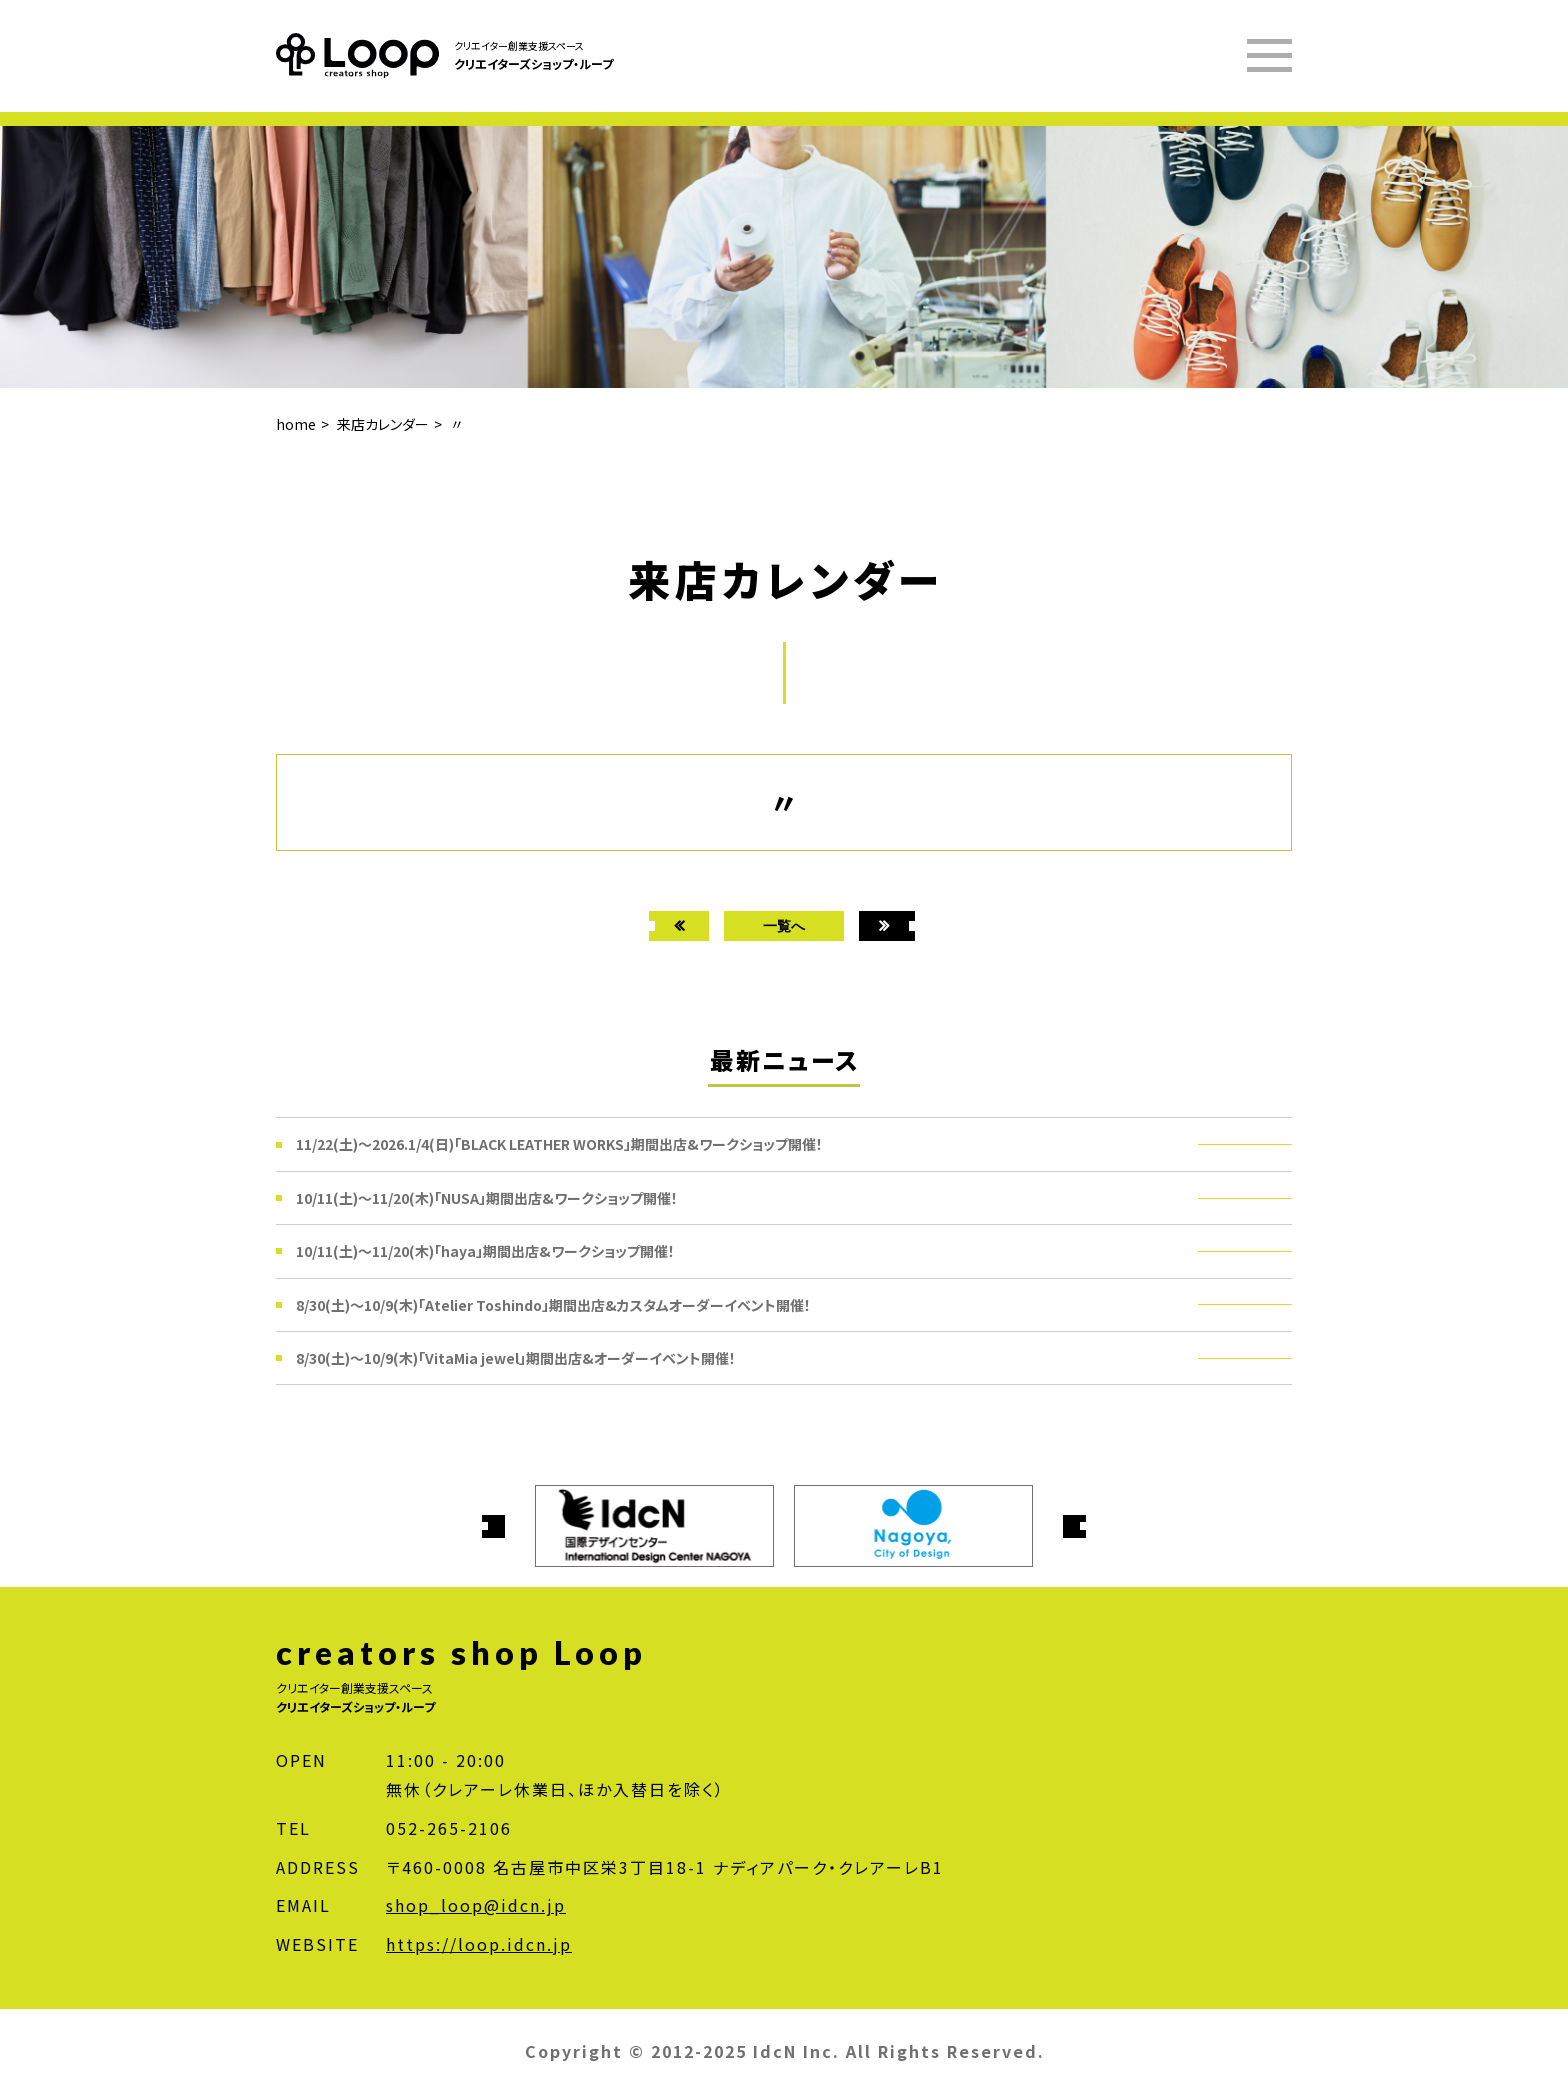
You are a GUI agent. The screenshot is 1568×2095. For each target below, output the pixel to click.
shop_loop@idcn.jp (476, 1905)
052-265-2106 (449, 1828)
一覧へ (784, 925)
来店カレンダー (383, 424)
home (296, 424)
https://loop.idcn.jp (479, 1944)
